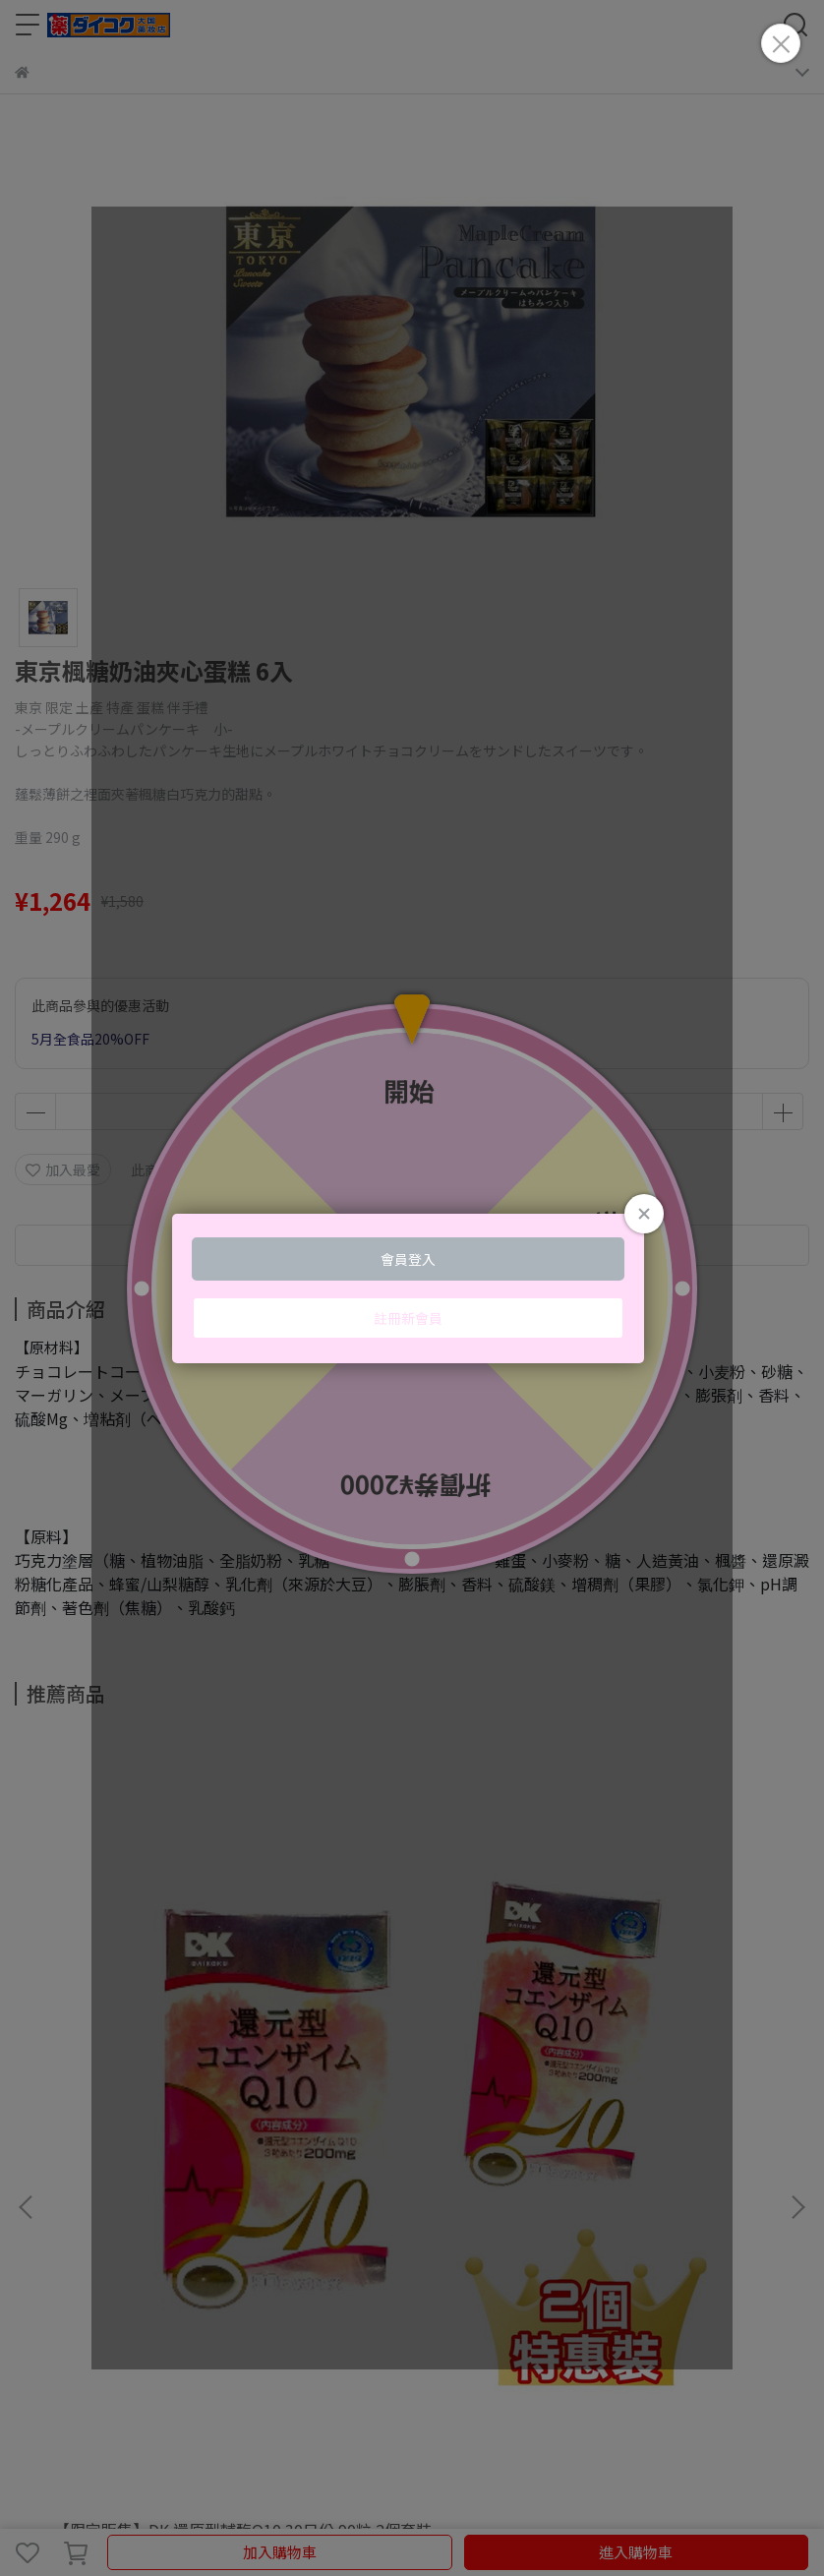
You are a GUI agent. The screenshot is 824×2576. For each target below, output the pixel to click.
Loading (412, 1288)
